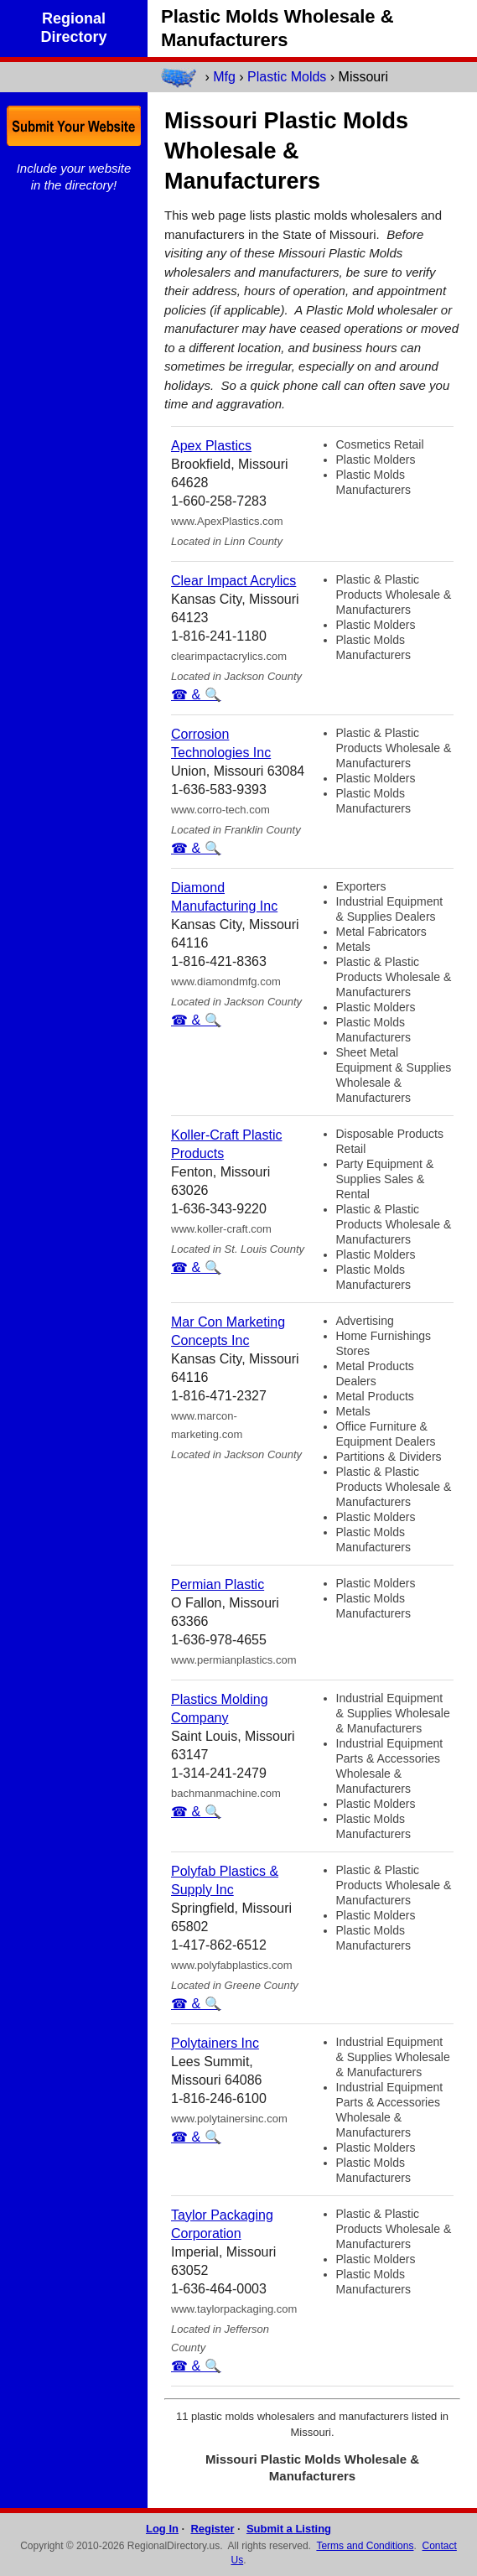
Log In (162, 2528)
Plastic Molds (286, 77)
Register (212, 2528)
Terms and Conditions (364, 2546)
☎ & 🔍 (196, 695)
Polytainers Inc (215, 2043)
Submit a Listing (288, 2528)
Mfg (224, 77)
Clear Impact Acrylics (233, 581)
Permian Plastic (217, 1584)
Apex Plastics (211, 446)
